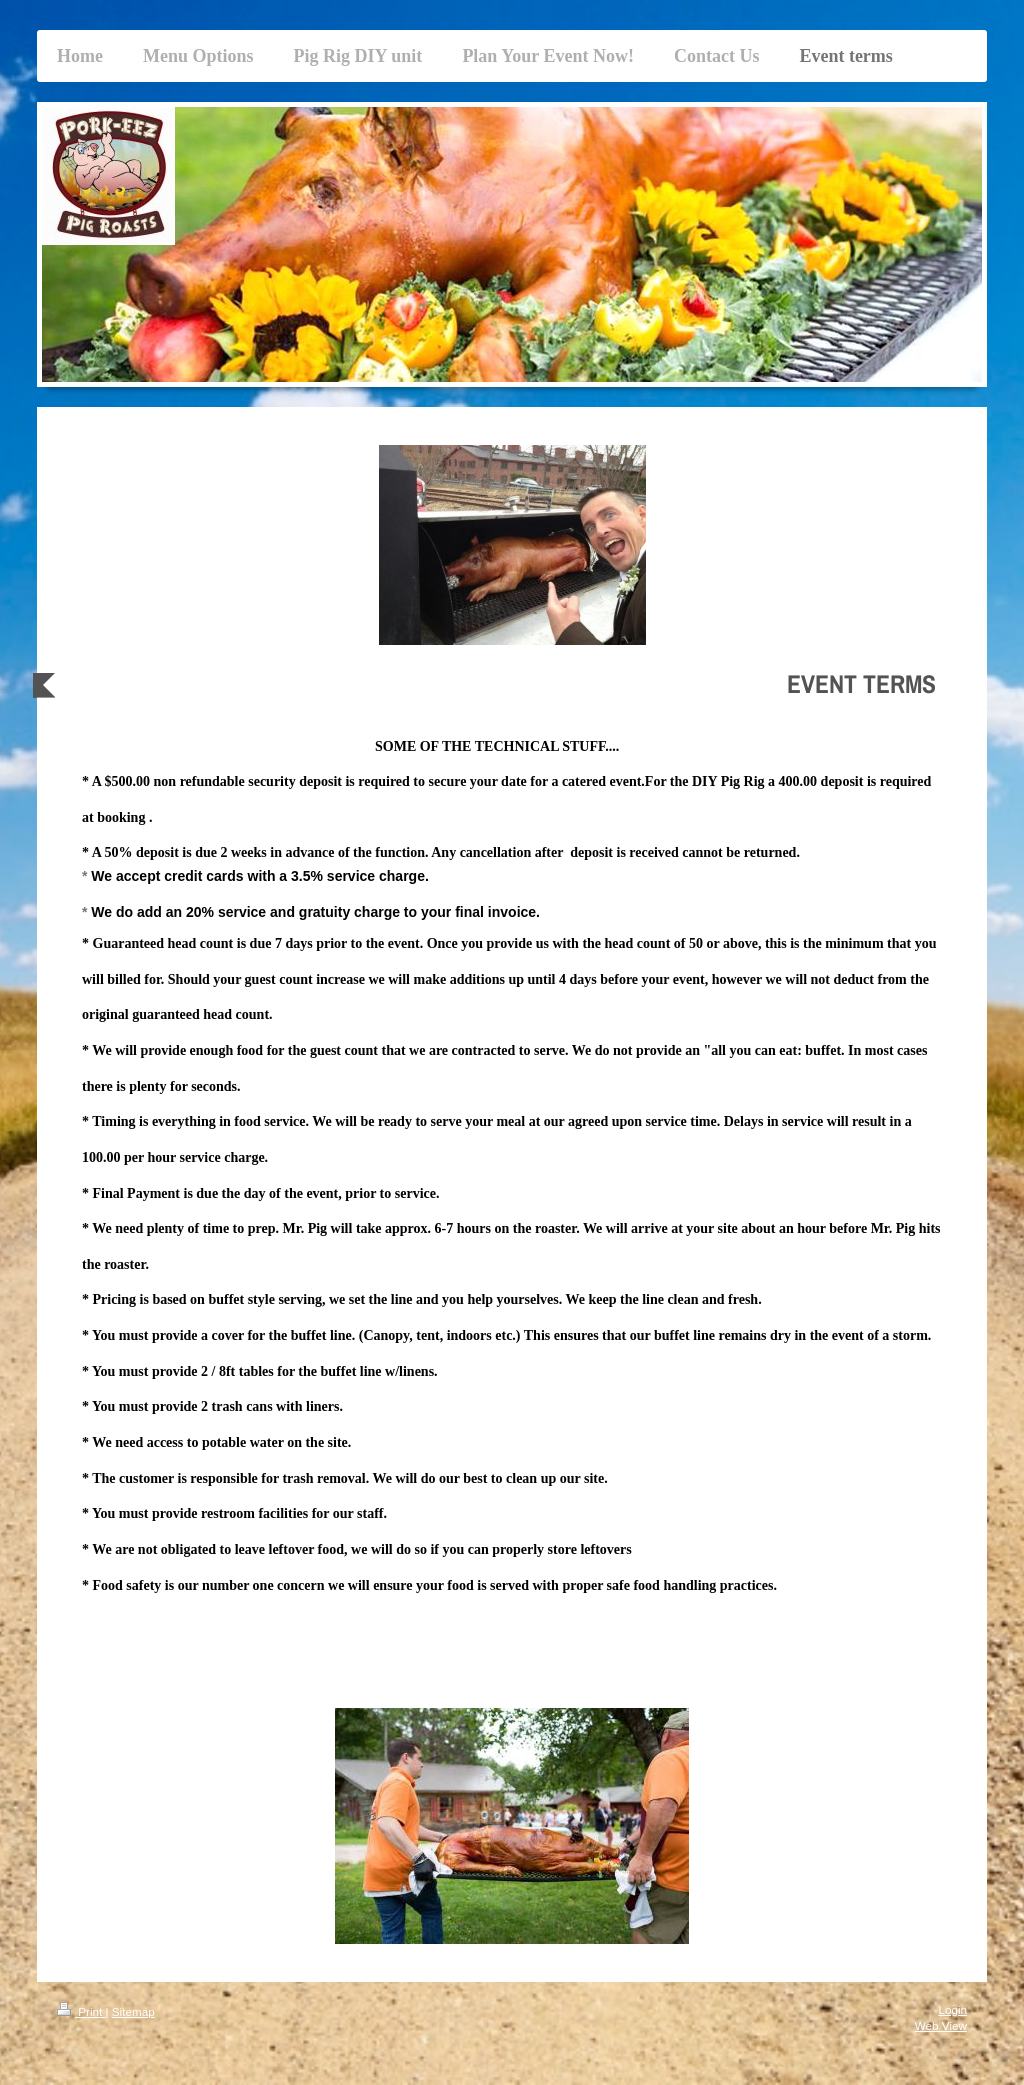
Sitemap (133, 2011)
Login (952, 2009)
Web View (941, 2025)
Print (81, 2011)
